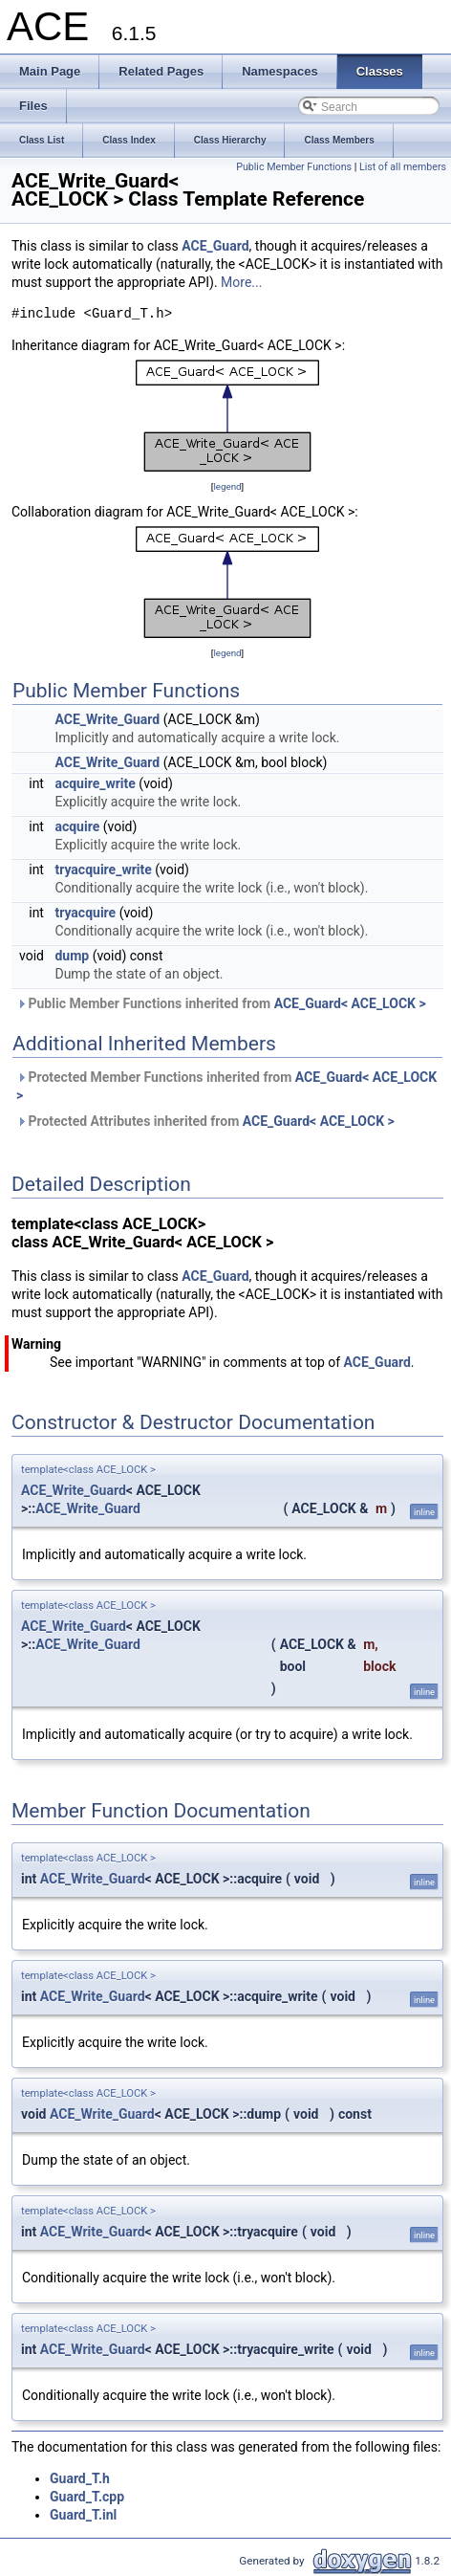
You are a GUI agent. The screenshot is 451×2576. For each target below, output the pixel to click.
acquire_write (94, 783)
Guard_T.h (80, 2478)
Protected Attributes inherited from (205, 1121)
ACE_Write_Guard (107, 719)
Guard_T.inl (83, 2514)
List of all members (402, 167)
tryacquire (85, 912)
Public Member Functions (294, 167)
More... (241, 282)
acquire (76, 826)
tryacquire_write (102, 869)
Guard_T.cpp (87, 2496)
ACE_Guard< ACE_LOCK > (350, 1003)
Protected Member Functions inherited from (226, 1086)
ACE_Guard (215, 245)
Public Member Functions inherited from (221, 1003)
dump (71, 955)
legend (227, 486)
